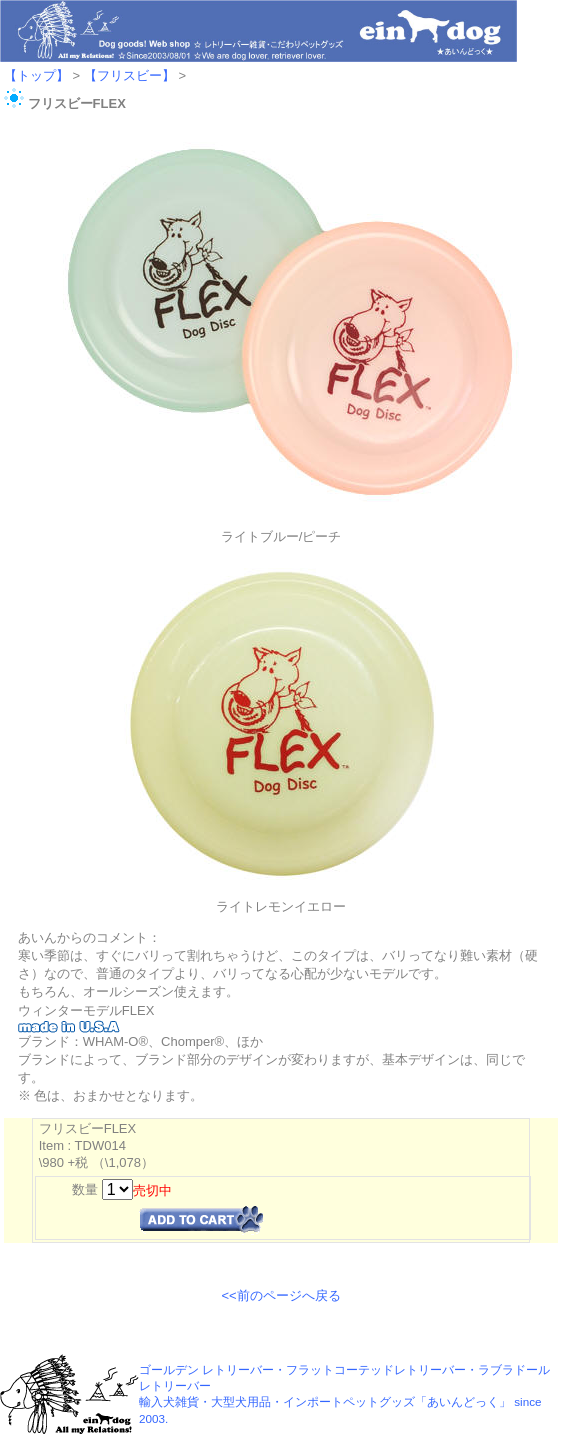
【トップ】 (36, 75)
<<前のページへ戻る (280, 1295)
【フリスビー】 (129, 75)
